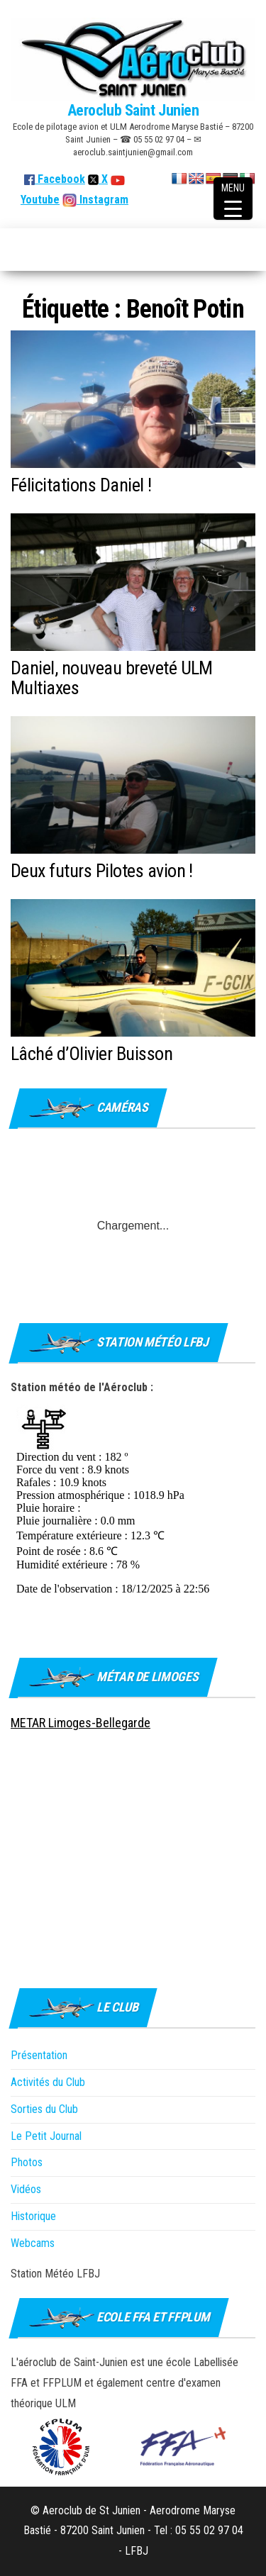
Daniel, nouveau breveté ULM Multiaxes (112, 678)
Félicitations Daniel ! (81, 485)
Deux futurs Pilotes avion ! (102, 870)
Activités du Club (48, 2082)
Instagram (102, 199)
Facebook (54, 179)
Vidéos (26, 2189)
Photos (27, 2162)
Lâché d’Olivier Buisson (91, 1053)
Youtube (40, 199)
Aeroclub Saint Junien (133, 110)
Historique (33, 2216)
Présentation (39, 2055)
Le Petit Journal (46, 2136)
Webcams (33, 2243)
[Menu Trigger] (233, 198)
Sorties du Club (44, 2109)
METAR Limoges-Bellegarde (80, 1722)
